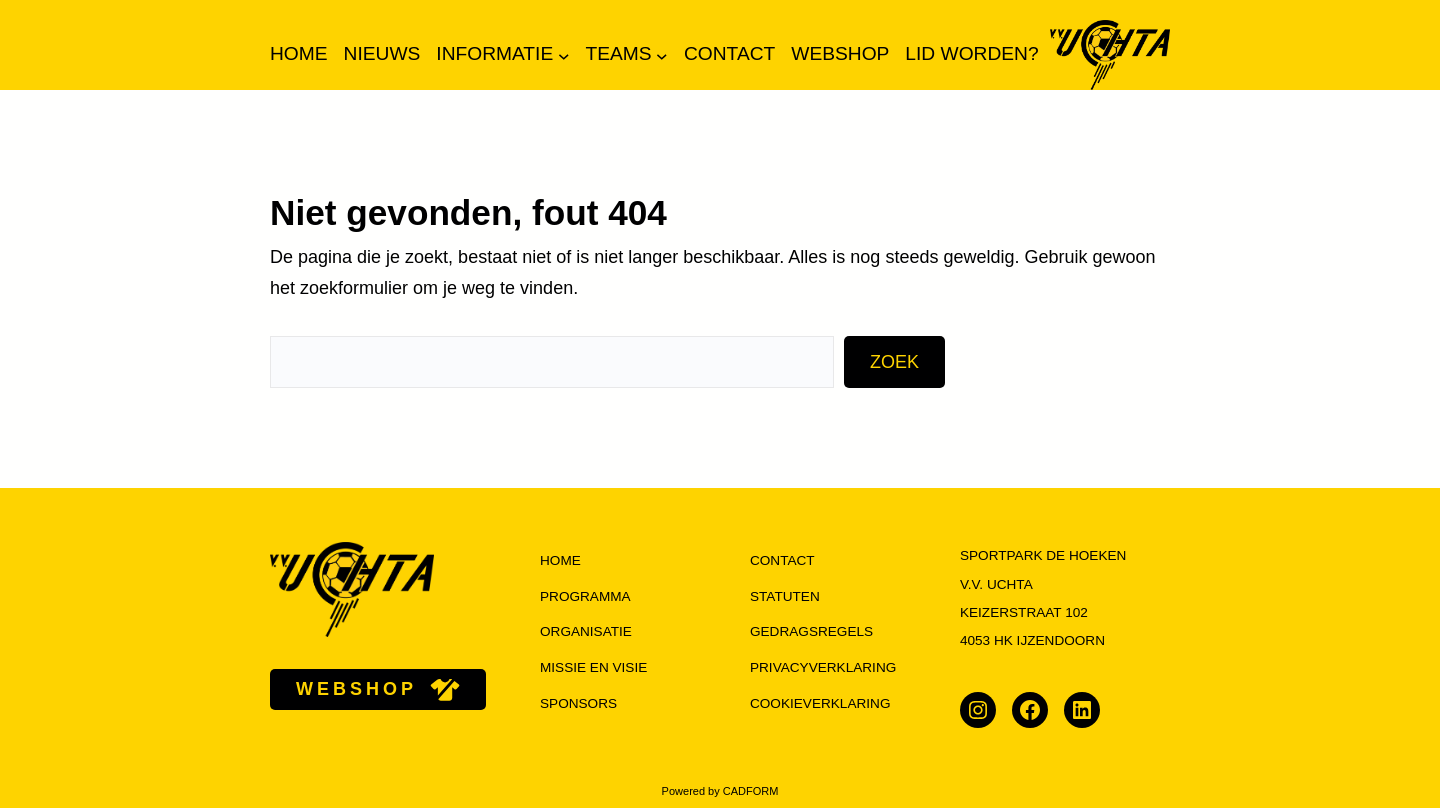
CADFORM (751, 791)
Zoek (894, 362)
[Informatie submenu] (564, 55)
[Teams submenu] (662, 55)
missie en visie (593, 667)
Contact (782, 560)
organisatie (586, 631)
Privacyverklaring (823, 667)
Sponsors (578, 703)
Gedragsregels (811, 631)
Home (299, 53)
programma (585, 596)
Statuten (785, 596)
